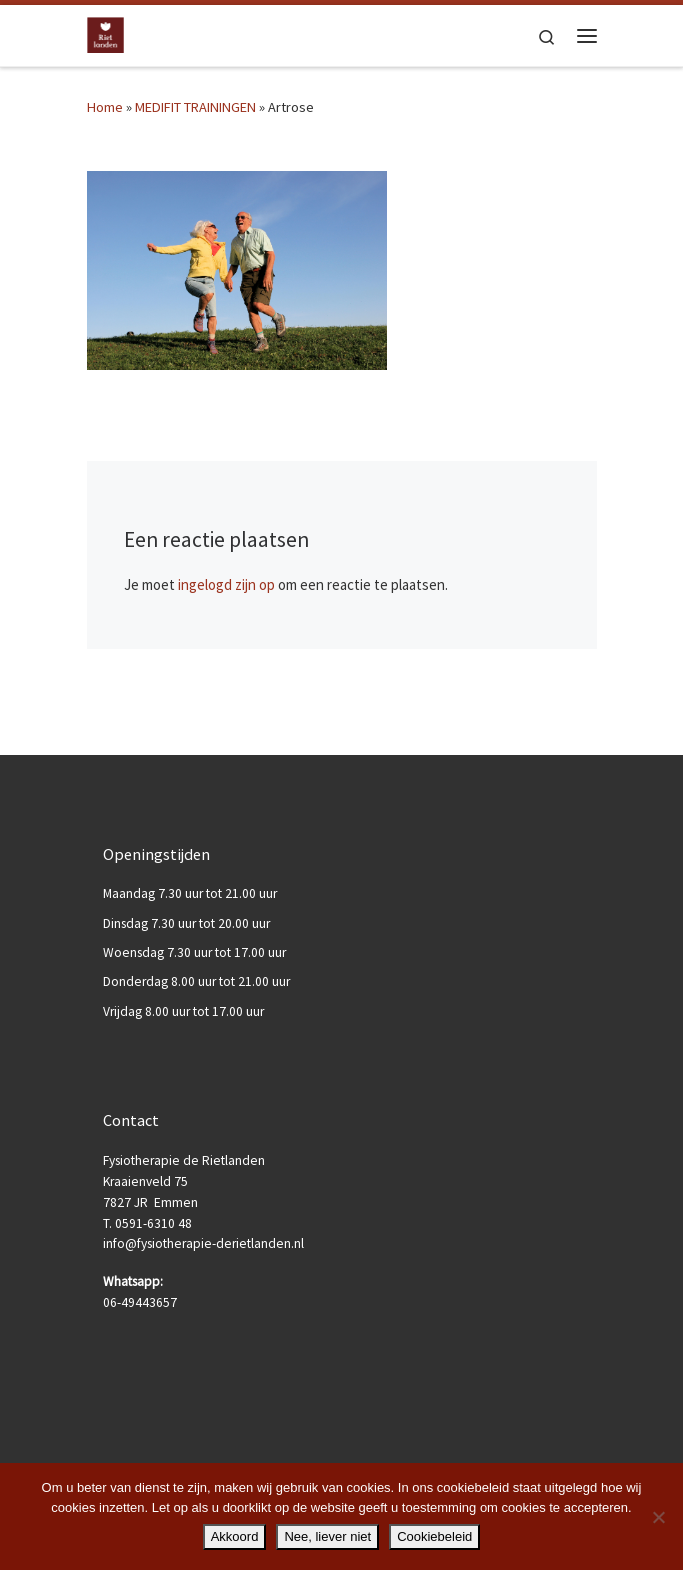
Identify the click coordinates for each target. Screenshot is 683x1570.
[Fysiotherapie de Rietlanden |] (106, 33)
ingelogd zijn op (226, 584)
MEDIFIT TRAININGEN (195, 107)
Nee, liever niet (327, 1536)
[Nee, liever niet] (658, 1517)
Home (105, 107)
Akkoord (235, 1536)
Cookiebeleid (434, 1536)
